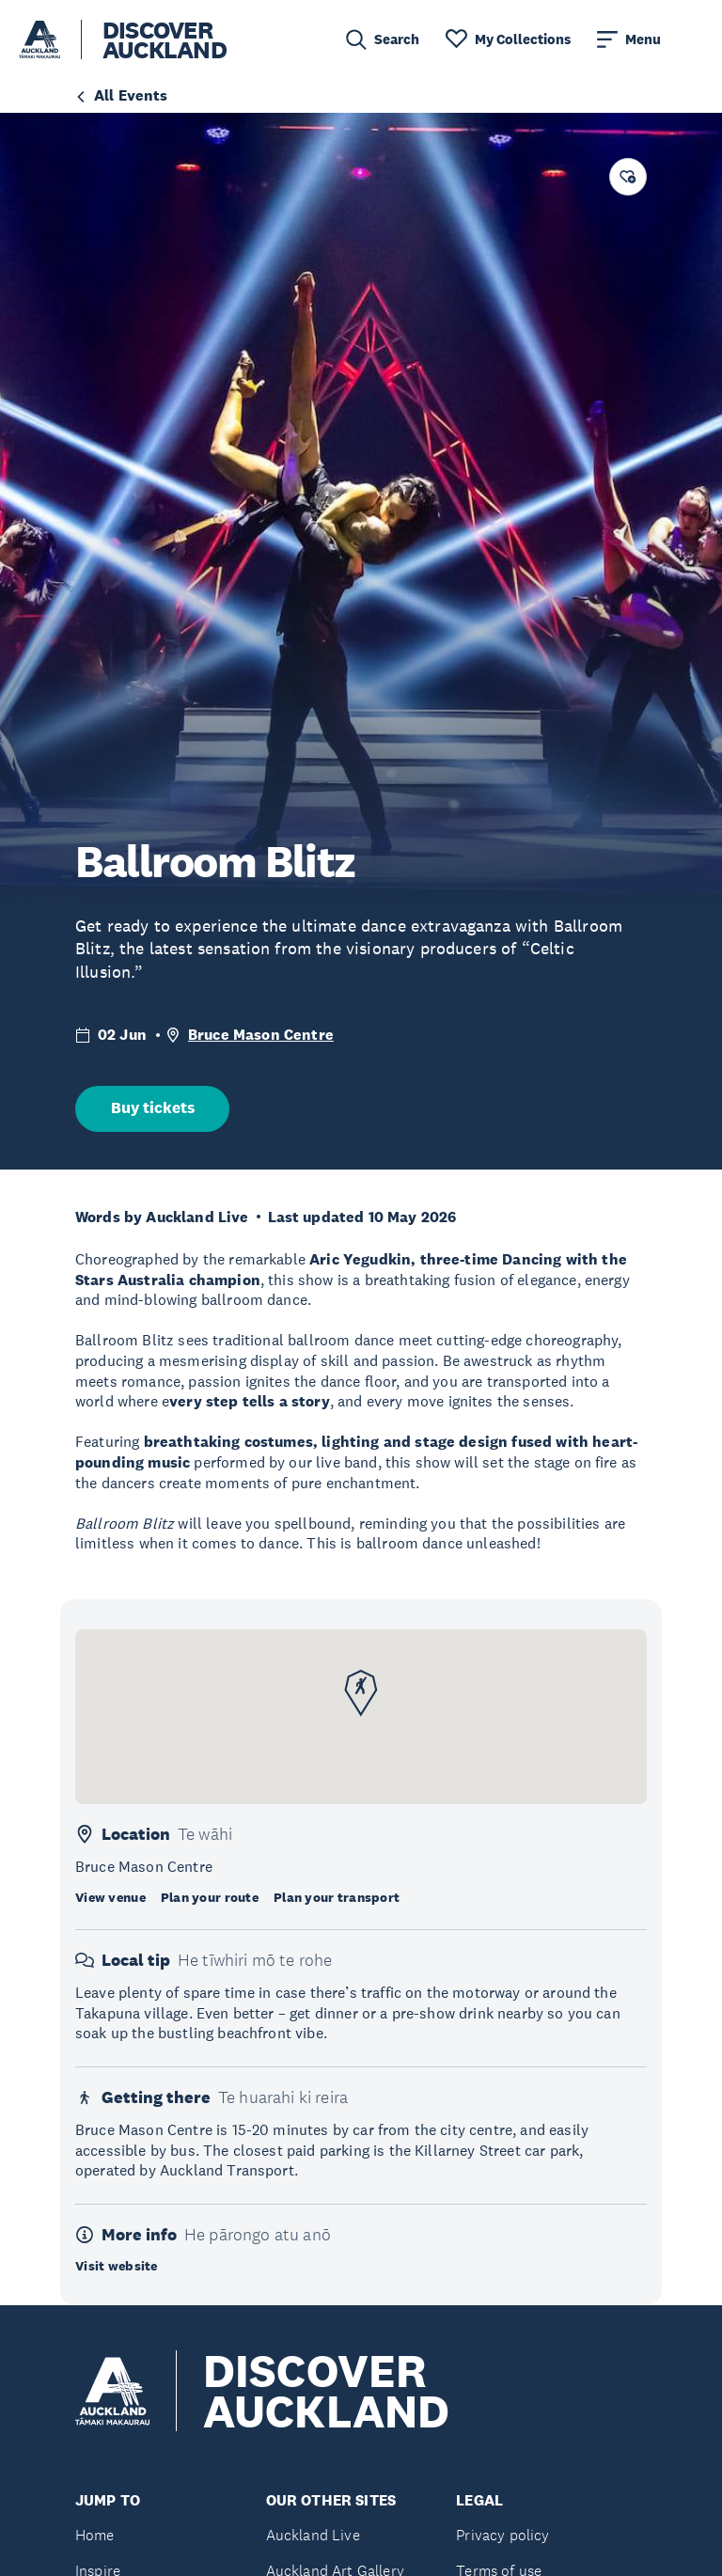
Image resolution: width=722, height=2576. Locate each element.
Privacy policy (502, 2535)
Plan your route (210, 1897)
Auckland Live (313, 2535)
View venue (110, 1897)
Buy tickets (153, 1108)
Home (95, 2535)
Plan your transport (337, 1897)
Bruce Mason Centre (261, 1035)
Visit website (116, 2265)
